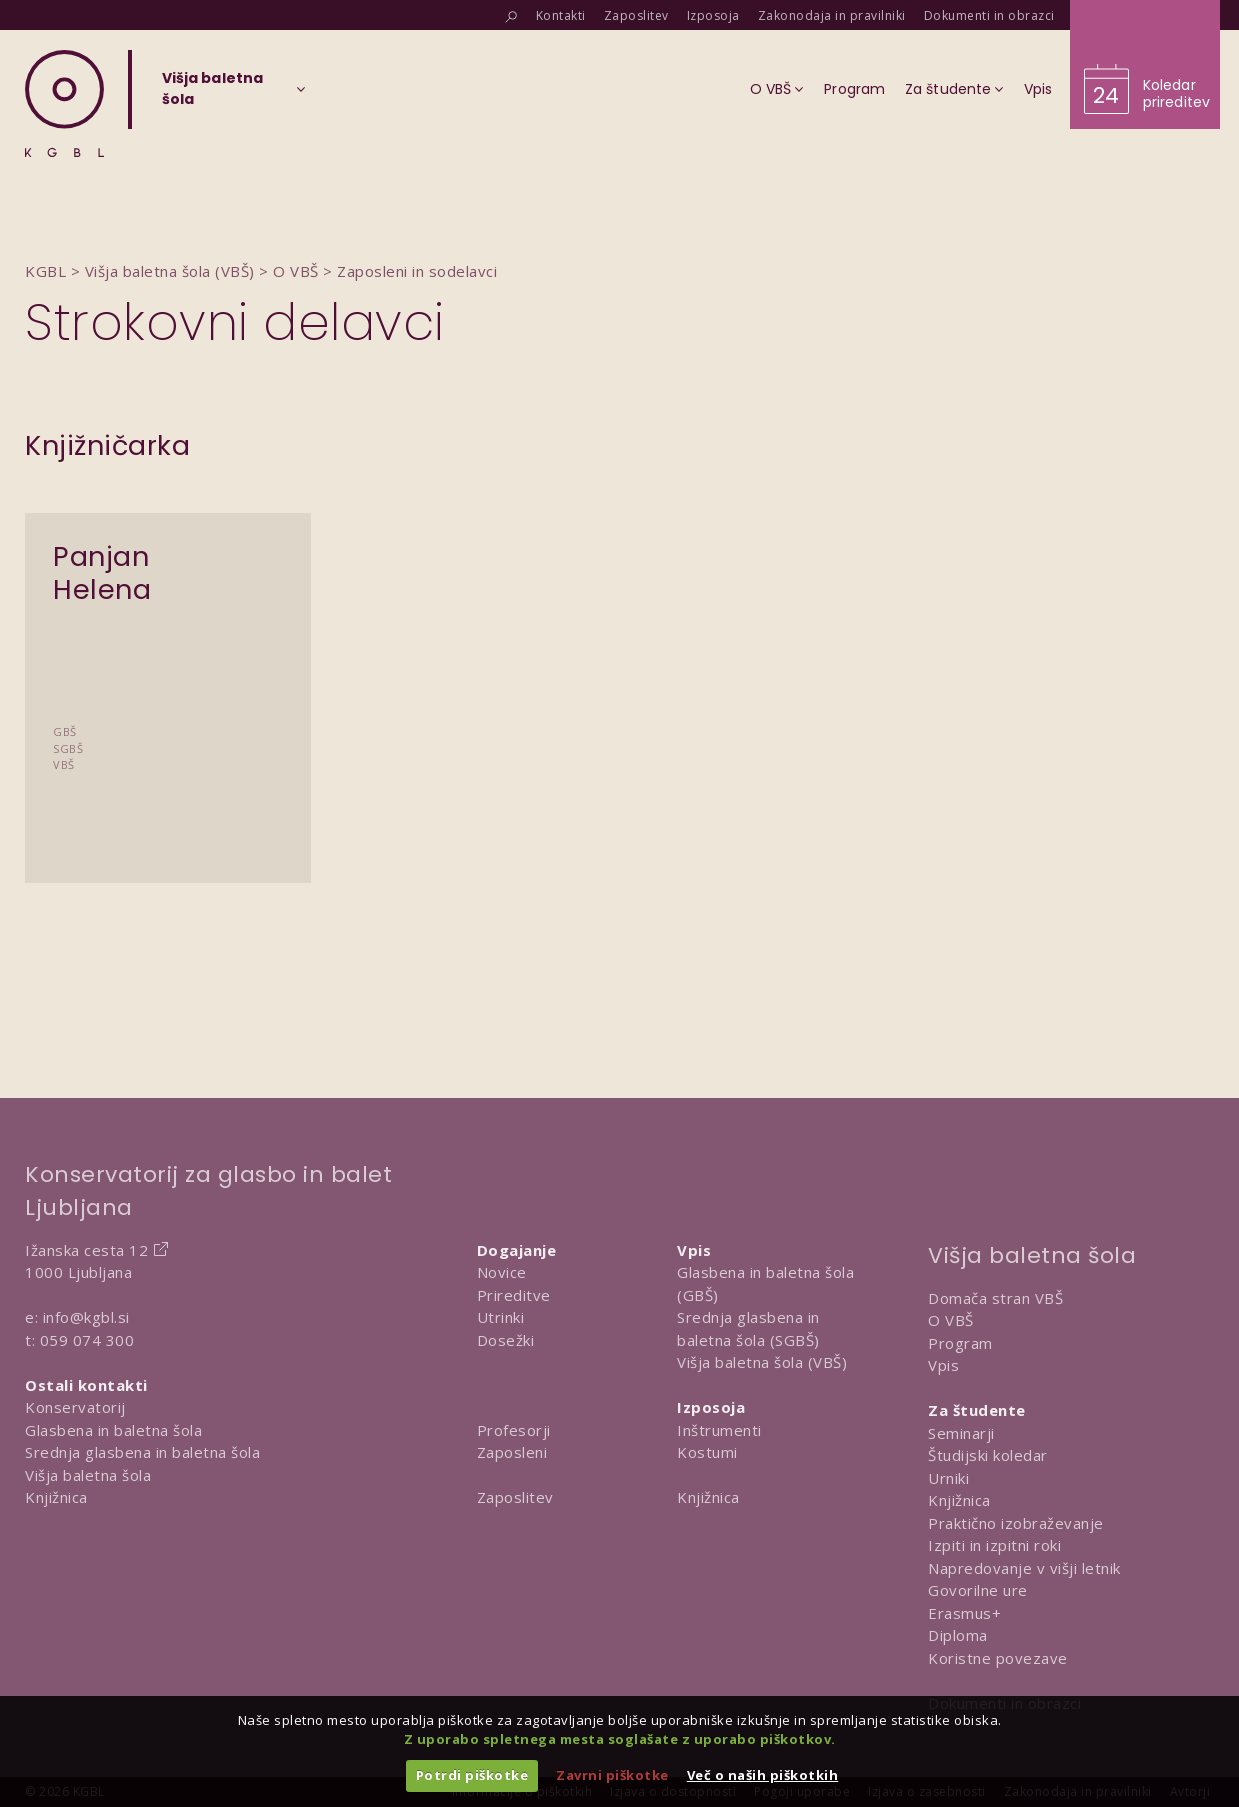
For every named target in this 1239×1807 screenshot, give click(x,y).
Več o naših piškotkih (763, 1775)
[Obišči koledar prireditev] (1145, 64)
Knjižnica (56, 1497)
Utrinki (501, 1317)
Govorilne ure (978, 1590)
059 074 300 (87, 1340)
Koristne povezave (998, 1658)
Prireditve (514, 1295)
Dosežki (506, 1340)
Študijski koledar (988, 1455)
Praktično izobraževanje (1016, 1523)
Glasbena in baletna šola (113, 1430)
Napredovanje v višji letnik (1024, 1568)
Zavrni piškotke (612, 1775)
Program (960, 1343)
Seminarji (961, 1433)
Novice (502, 1272)
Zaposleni (512, 1452)
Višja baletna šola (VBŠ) (762, 1362)
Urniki (948, 1478)
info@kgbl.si (86, 1317)
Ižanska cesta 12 (86, 1250)
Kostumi (707, 1452)
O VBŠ (951, 1320)
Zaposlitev (515, 1497)
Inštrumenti (719, 1430)
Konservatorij (75, 1407)
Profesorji (514, 1430)
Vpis (943, 1365)
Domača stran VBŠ (995, 1298)
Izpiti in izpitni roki (994, 1545)
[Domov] (64, 103)
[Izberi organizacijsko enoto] (212, 95)
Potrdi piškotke (472, 1775)
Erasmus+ (964, 1613)
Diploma (958, 1635)
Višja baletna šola (88, 1475)
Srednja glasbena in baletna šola (142, 1452)
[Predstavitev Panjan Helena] (168, 655)
